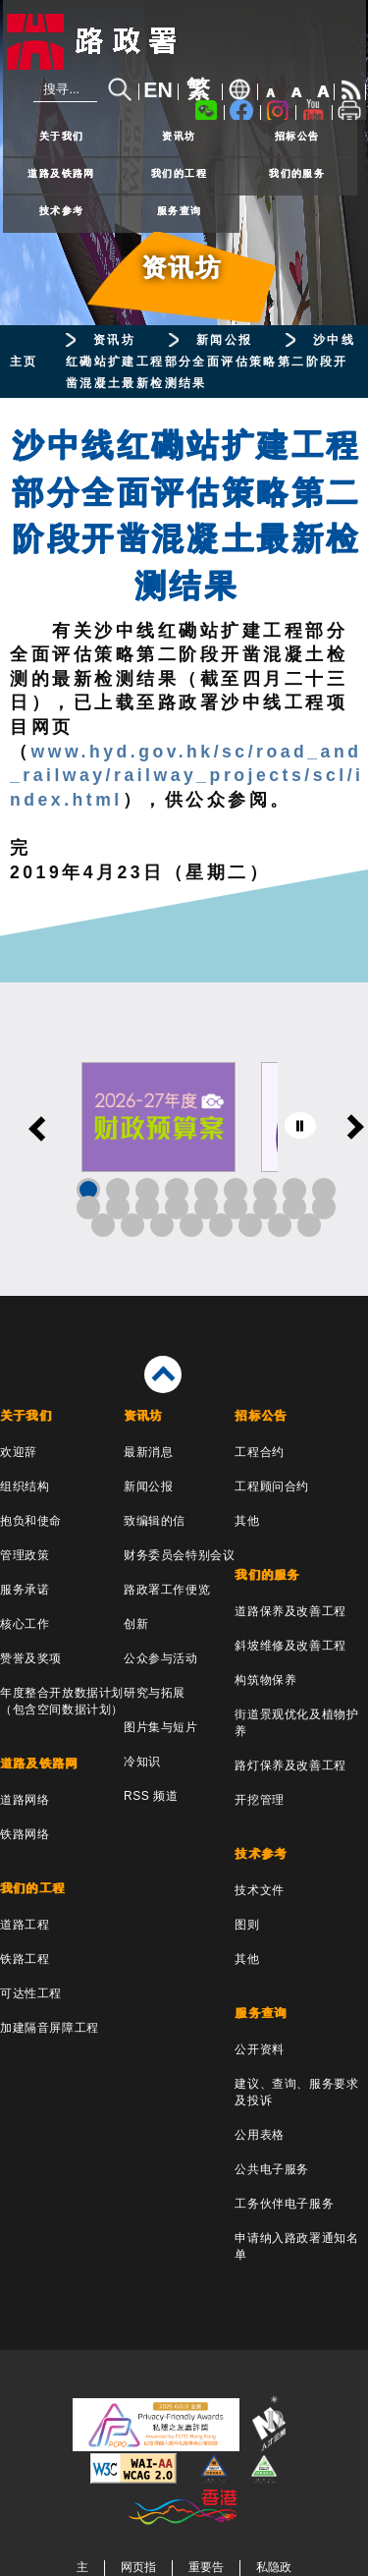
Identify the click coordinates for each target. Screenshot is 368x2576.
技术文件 (259, 1890)
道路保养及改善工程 (290, 1611)
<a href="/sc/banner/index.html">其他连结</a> (184, 1139)
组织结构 (24, 1486)
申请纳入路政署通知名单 (296, 2246)
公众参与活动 (161, 1658)
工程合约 (259, 1452)
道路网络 (24, 1800)
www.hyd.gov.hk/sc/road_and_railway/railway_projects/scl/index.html (186, 776)
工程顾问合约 (272, 1486)
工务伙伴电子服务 (284, 2204)
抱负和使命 (31, 1521)
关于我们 (61, 136)
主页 (24, 361)
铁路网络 (24, 1834)
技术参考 (61, 210)
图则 (247, 1925)
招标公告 (297, 136)
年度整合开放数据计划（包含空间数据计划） (62, 1701)
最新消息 (148, 1452)
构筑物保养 (265, 1680)
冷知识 (142, 1761)
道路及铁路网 (61, 173)
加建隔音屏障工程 (49, 2028)
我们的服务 (297, 173)
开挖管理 (259, 1800)
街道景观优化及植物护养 (296, 1723)
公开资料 (259, 2049)
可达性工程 (31, 1993)
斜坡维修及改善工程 (290, 1645)
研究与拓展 (154, 1693)
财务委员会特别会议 (179, 1555)
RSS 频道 (151, 1796)
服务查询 (179, 210)
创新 (136, 1624)
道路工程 (24, 1925)
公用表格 (259, 2135)
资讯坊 (178, 136)
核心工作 (24, 1624)
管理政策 (24, 1555)
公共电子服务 (272, 2169)
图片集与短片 (161, 1727)
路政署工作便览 (167, 1589)
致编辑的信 (154, 1521)
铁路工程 (24, 1959)
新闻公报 (224, 340)
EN (158, 90)
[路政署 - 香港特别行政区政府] (184, 42)
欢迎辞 (18, 1452)
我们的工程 (179, 173)
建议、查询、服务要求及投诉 (296, 2092)
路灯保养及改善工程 (290, 1765)
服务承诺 (24, 1589)
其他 (247, 1521)
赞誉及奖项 (31, 1658)
